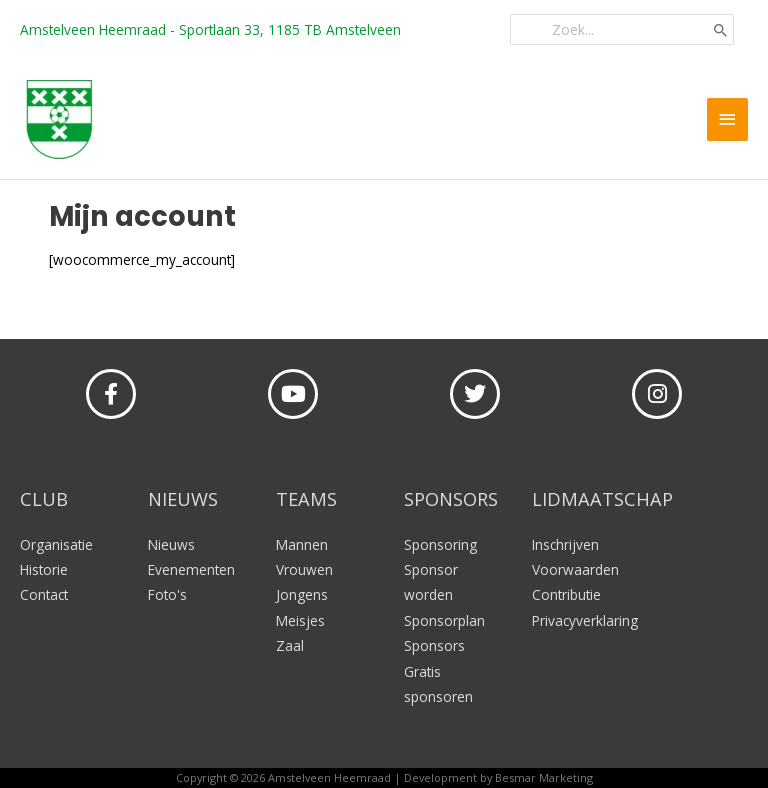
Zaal (290, 645)
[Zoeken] (721, 29)
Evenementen (191, 569)
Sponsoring (440, 544)
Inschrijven (565, 544)
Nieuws (171, 544)
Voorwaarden (575, 569)
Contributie (566, 594)
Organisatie (56, 544)
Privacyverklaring (585, 620)
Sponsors (434, 645)
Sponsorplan (444, 620)
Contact (44, 594)
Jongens (302, 594)
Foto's (167, 594)
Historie (44, 569)
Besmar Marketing (544, 777)
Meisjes (300, 620)
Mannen (302, 544)
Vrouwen (304, 569)
